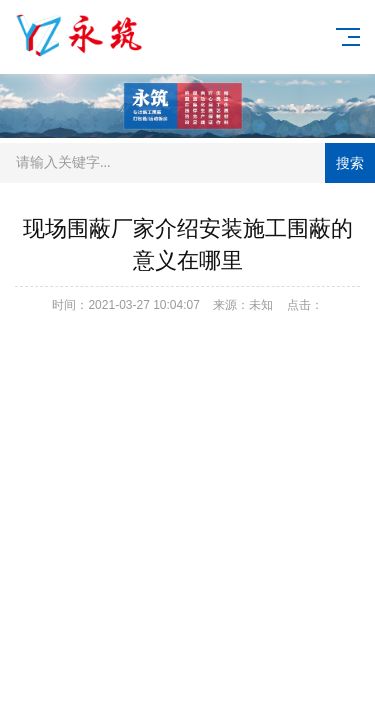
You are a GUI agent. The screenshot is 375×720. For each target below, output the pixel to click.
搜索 (350, 163)
